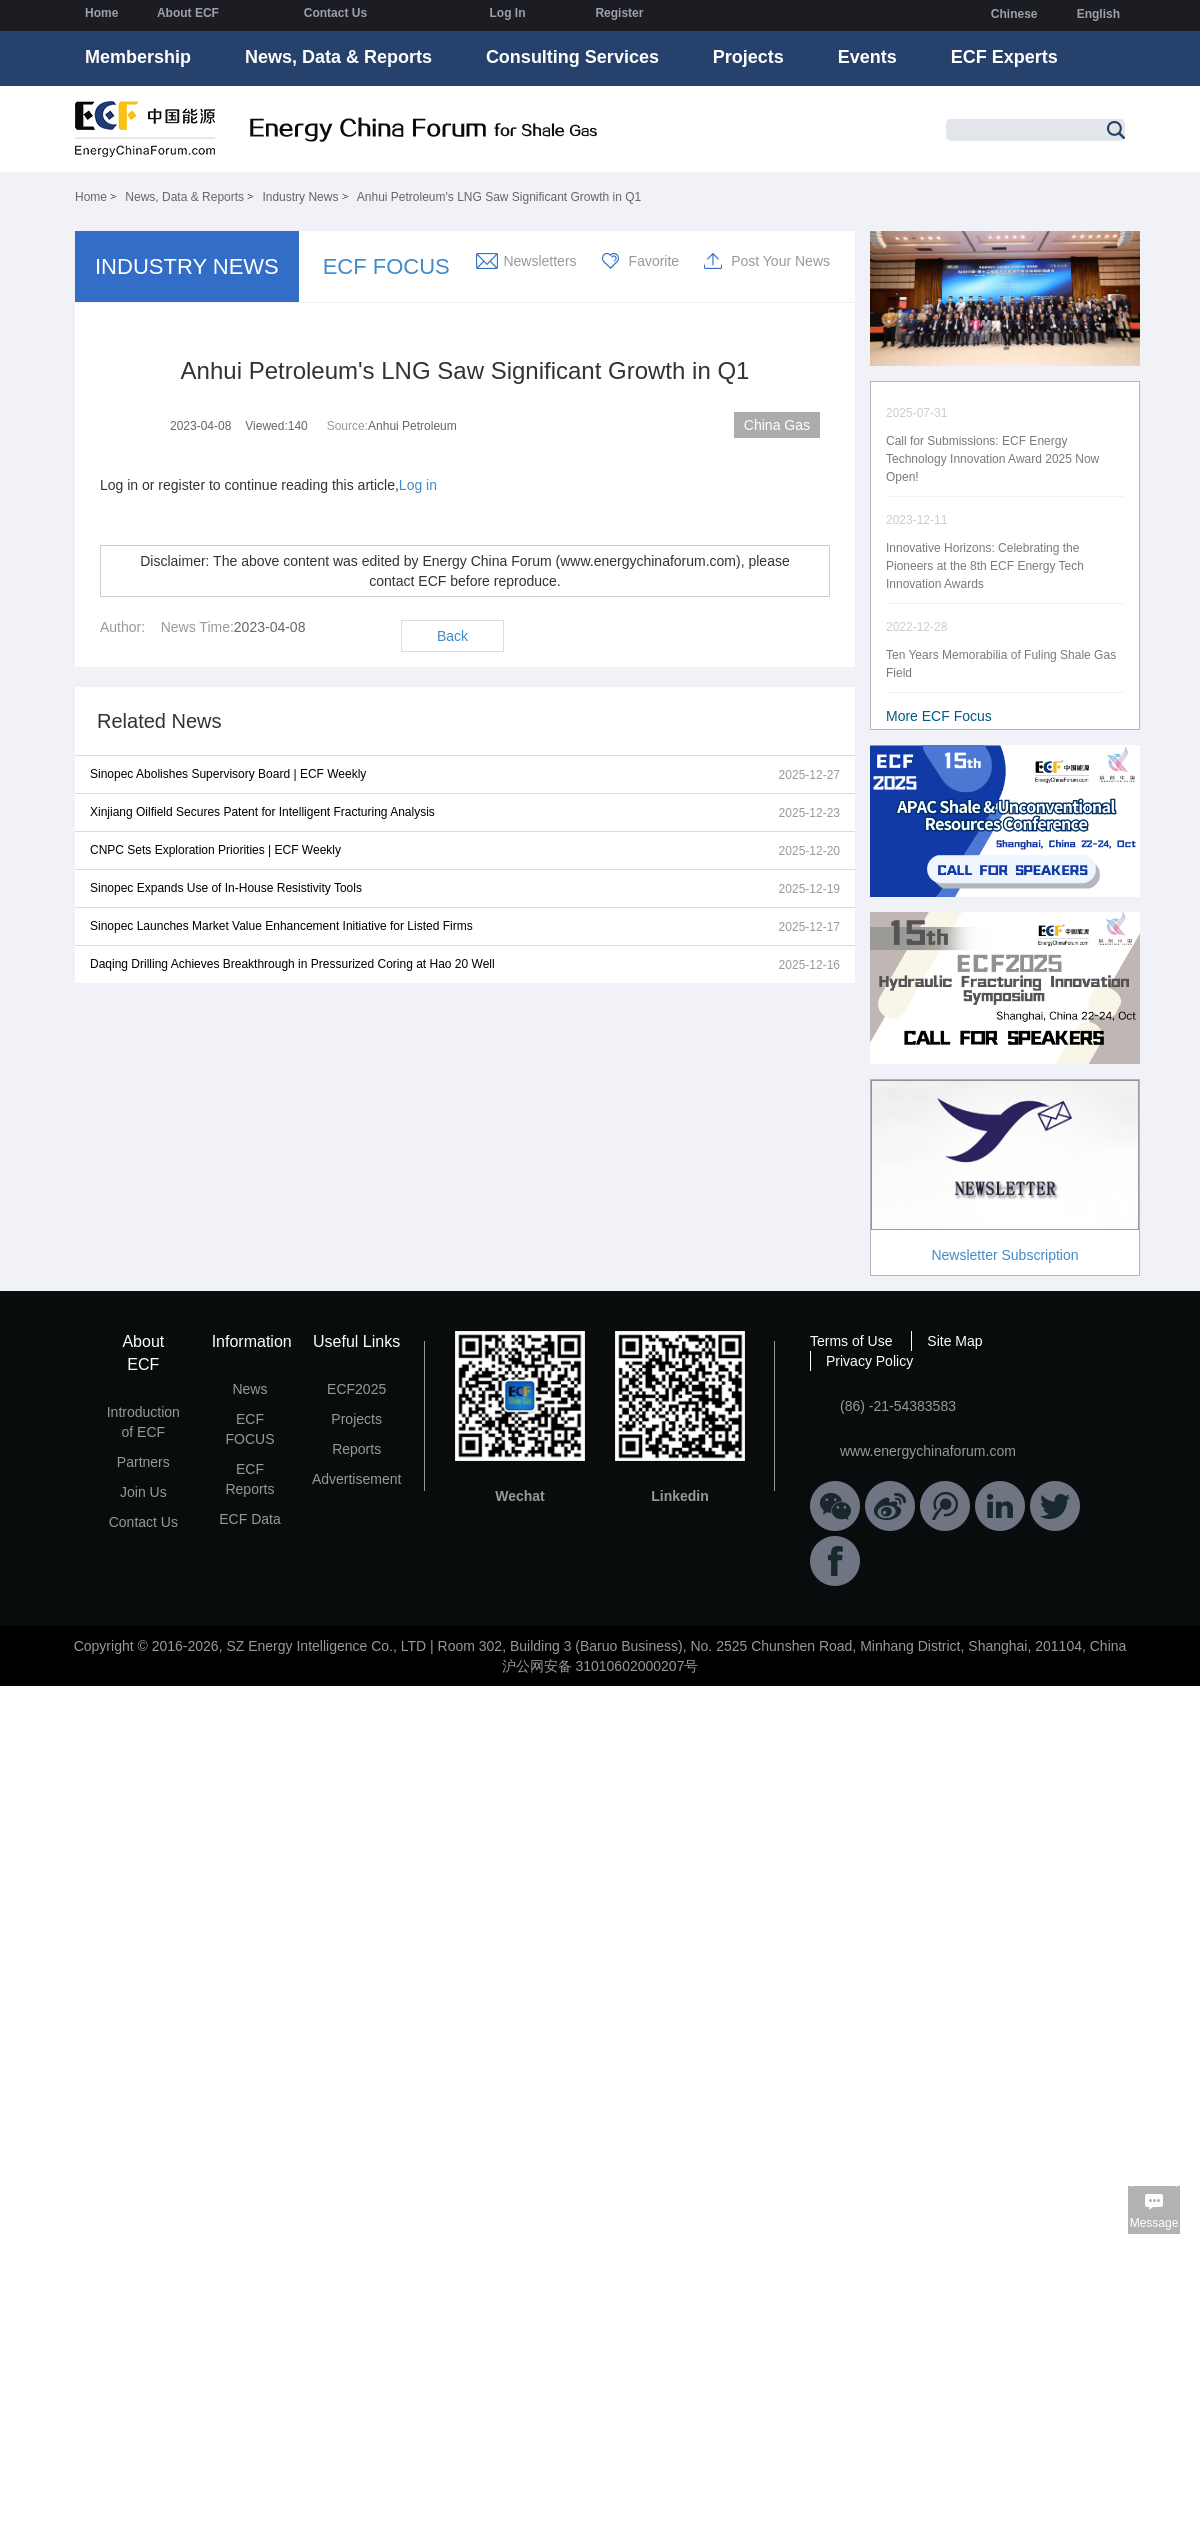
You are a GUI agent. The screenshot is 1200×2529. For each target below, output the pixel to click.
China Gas (777, 425)
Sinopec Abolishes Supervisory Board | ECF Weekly (228, 774)
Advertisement (356, 1479)
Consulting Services (572, 57)
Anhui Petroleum (412, 426)
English (1098, 14)
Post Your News (780, 261)
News (249, 1389)
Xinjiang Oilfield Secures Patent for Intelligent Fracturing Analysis (262, 812)
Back (452, 636)
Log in (418, 485)
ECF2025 (356, 1389)
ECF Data (249, 1519)
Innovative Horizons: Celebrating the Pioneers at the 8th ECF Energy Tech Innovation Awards (985, 566)
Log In (507, 13)
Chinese (1014, 14)
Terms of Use (851, 1341)
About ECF (188, 13)
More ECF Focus (939, 716)
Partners (143, 1462)
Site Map (954, 1341)
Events (867, 57)
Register (619, 13)
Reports (356, 1449)
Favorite (654, 261)
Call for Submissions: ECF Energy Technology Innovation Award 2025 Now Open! (992, 459)
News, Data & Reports (338, 57)
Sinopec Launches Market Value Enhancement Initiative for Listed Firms (281, 926)
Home (101, 13)
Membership (138, 57)
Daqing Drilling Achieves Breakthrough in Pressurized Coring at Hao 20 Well (292, 964)
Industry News (300, 197)
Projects (748, 57)
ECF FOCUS (386, 266)
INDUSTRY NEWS (187, 266)
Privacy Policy (869, 1361)
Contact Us (335, 13)
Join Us (143, 1492)
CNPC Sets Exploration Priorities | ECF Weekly (215, 850)
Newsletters (539, 261)
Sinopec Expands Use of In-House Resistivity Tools (226, 888)
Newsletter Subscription (1004, 1255)
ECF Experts (1004, 57)
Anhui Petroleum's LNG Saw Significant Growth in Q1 (499, 197)
